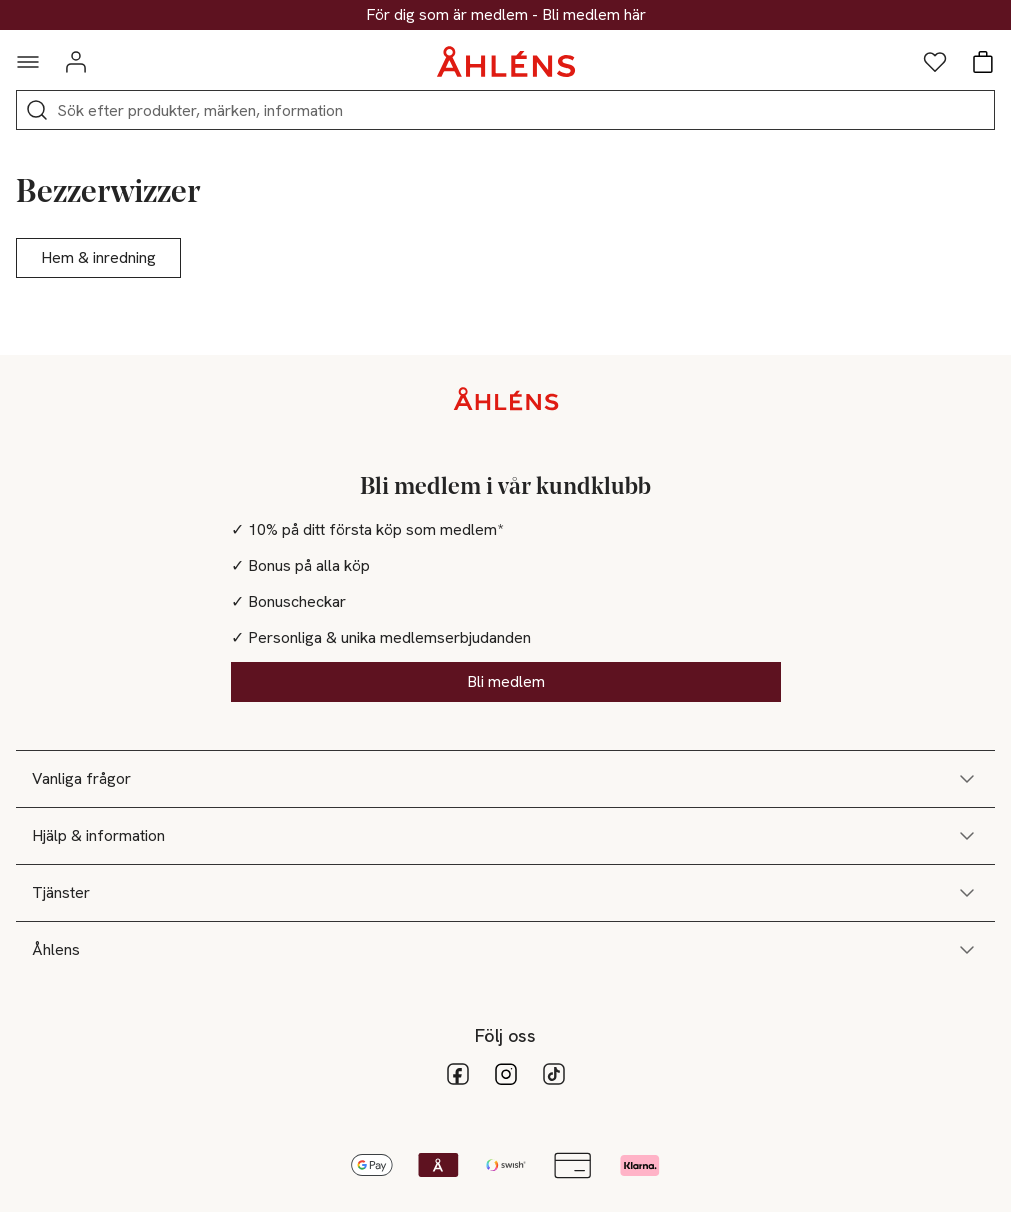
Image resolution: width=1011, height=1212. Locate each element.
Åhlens (505, 950)
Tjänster (505, 893)
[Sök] (37, 110)
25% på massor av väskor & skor (506, 15)
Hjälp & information (505, 836)
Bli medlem (506, 681)
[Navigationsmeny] (28, 62)
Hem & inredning (98, 257)
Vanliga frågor (505, 779)
